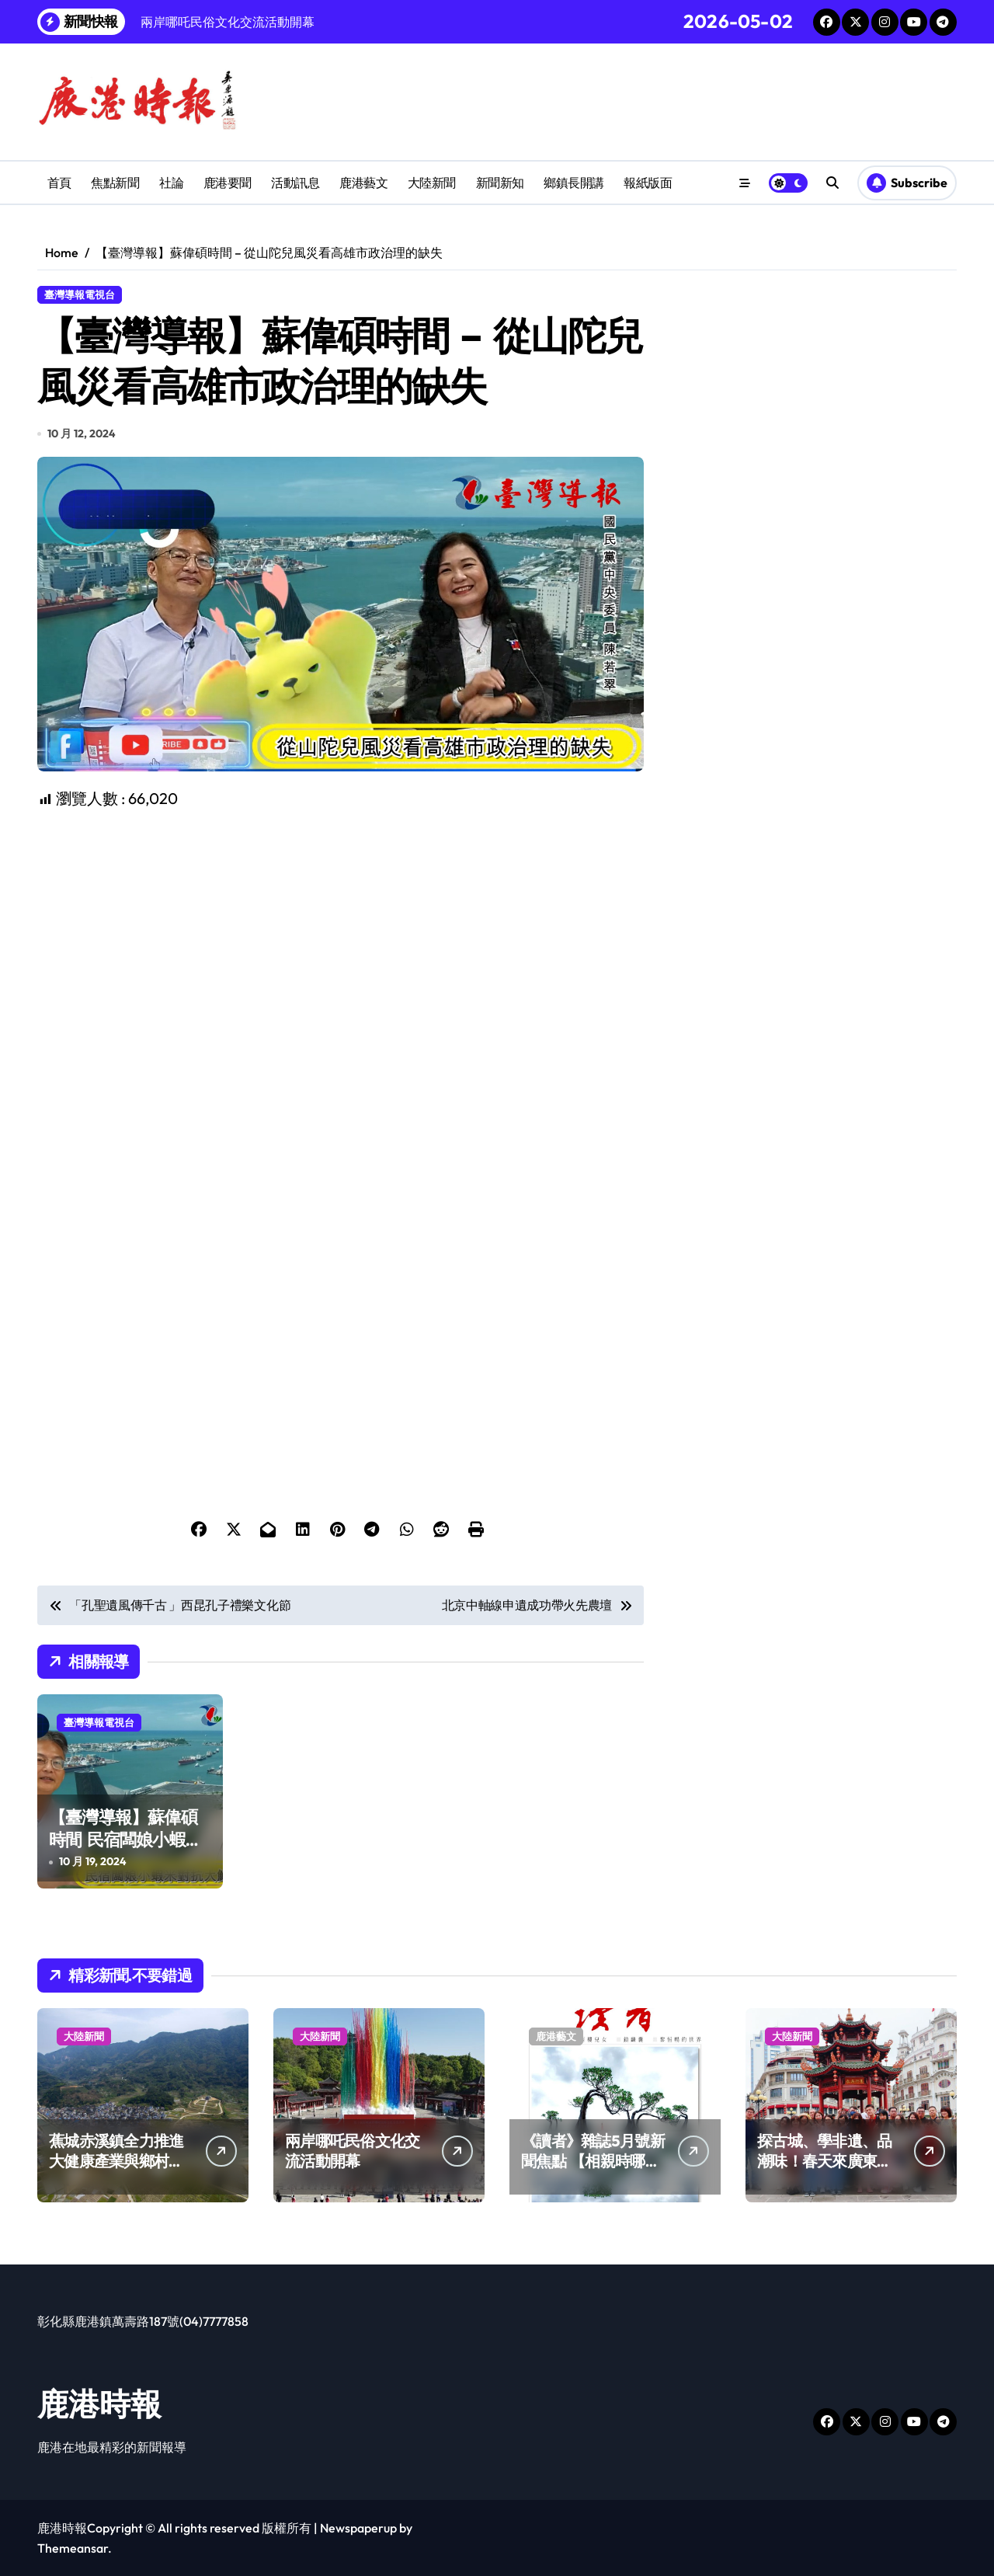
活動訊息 (295, 182)
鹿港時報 (99, 2403)
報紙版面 (648, 182)
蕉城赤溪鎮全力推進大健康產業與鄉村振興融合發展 (116, 2161)
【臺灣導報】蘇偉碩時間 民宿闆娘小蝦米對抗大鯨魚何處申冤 (125, 1839)
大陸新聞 (432, 182)
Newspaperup (358, 2528)
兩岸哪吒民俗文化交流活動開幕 (352, 2150)
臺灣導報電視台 (79, 294)
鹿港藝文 (363, 182)
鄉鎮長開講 (574, 182)
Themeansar (72, 2548)
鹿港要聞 (227, 182)
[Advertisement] (343, 919)
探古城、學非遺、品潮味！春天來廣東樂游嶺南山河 (824, 2161)
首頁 (59, 182)
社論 (171, 182)
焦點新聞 (115, 182)
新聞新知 (500, 182)
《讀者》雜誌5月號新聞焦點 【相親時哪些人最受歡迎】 (593, 2161)
